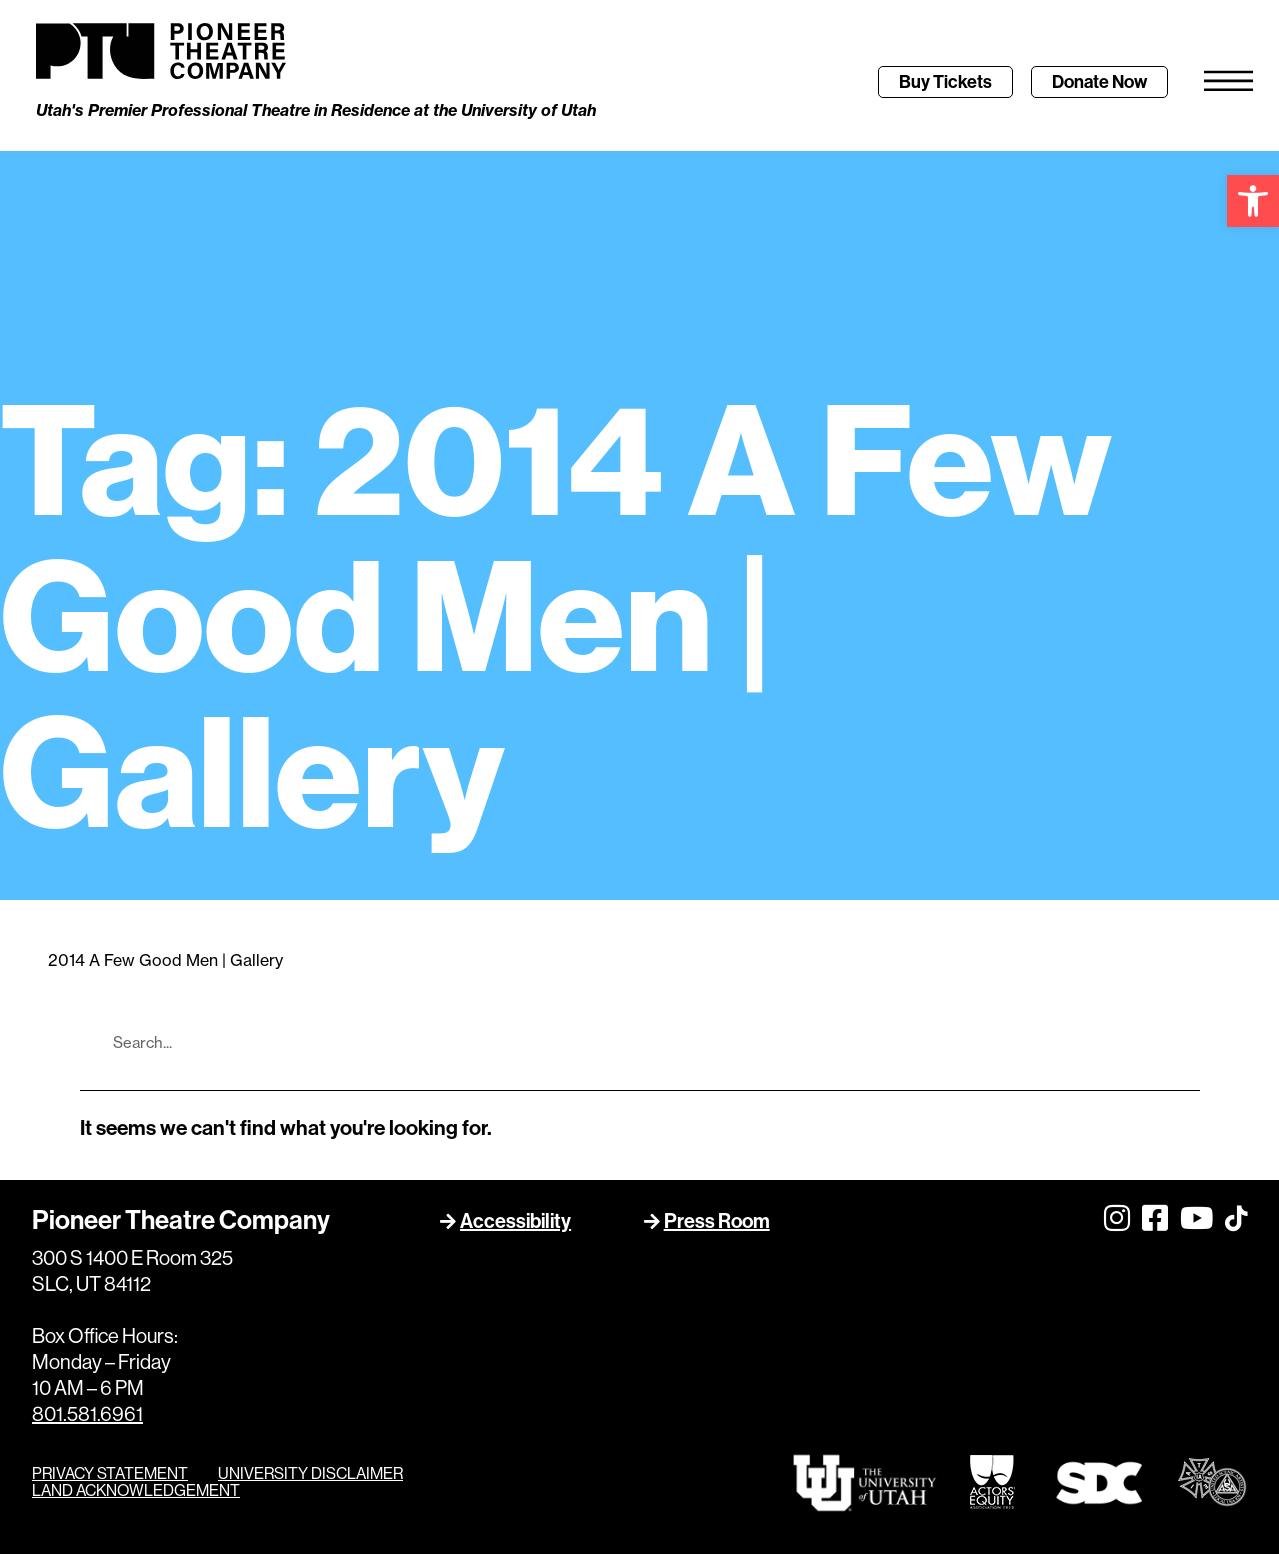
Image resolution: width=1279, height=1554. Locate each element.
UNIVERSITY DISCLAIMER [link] (310, 1474)
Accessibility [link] (515, 1222)
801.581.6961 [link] (87, 1415)
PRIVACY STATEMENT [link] (110, 1474)
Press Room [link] (717, 1222)
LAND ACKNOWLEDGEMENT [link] (136, 1491)
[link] (1253, 201)
